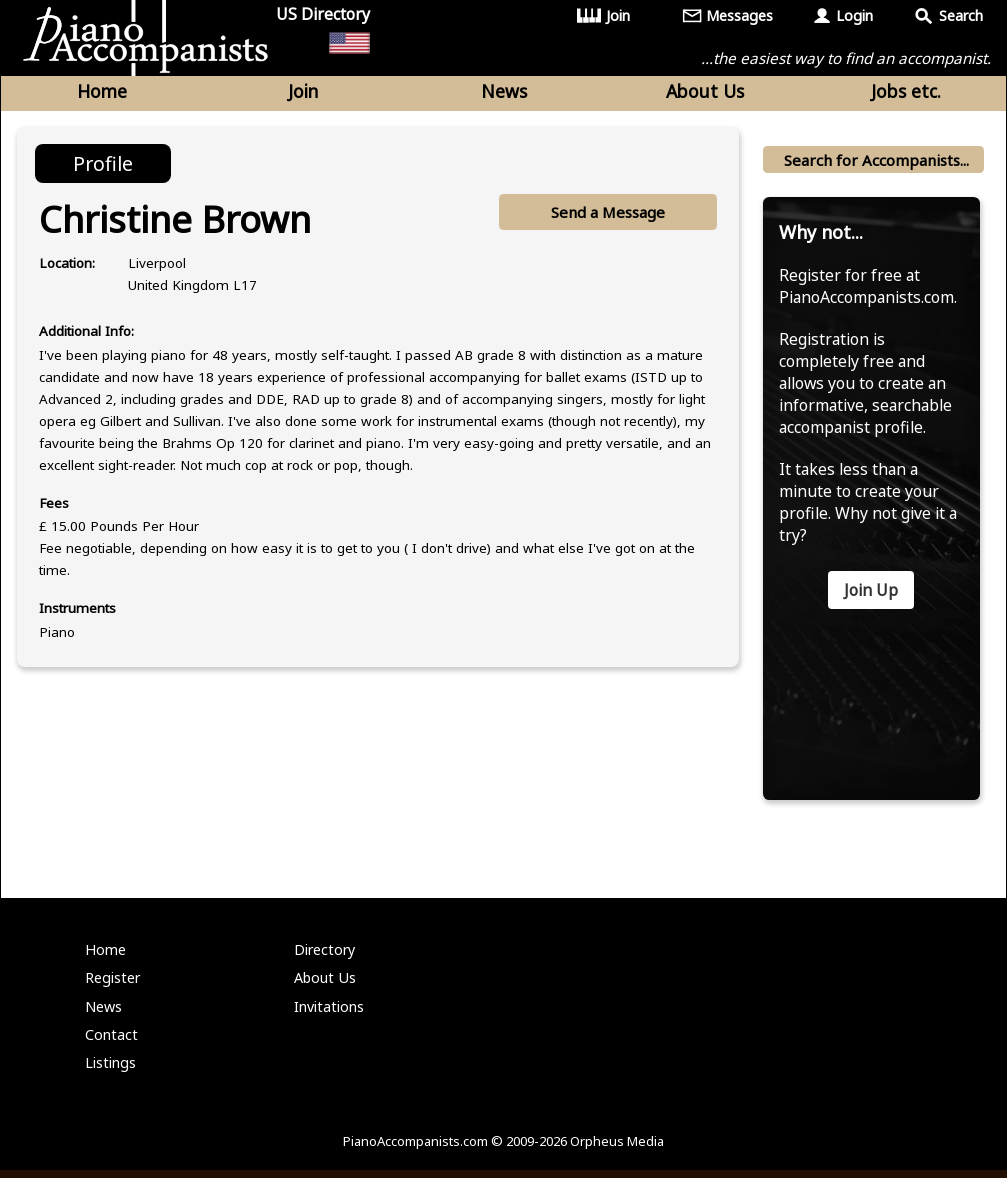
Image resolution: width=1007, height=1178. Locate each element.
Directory (325, 957)
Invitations (329, 1014)
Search (961, 15)
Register (113, 985)
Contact (111, 1042)
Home (102, 92)
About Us (705, 92)
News (504, 92)
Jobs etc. (906, 92)
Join (618, 15)
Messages (740, 15)
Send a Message (607, 213)
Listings (110, 1070)
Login (854, 15)
